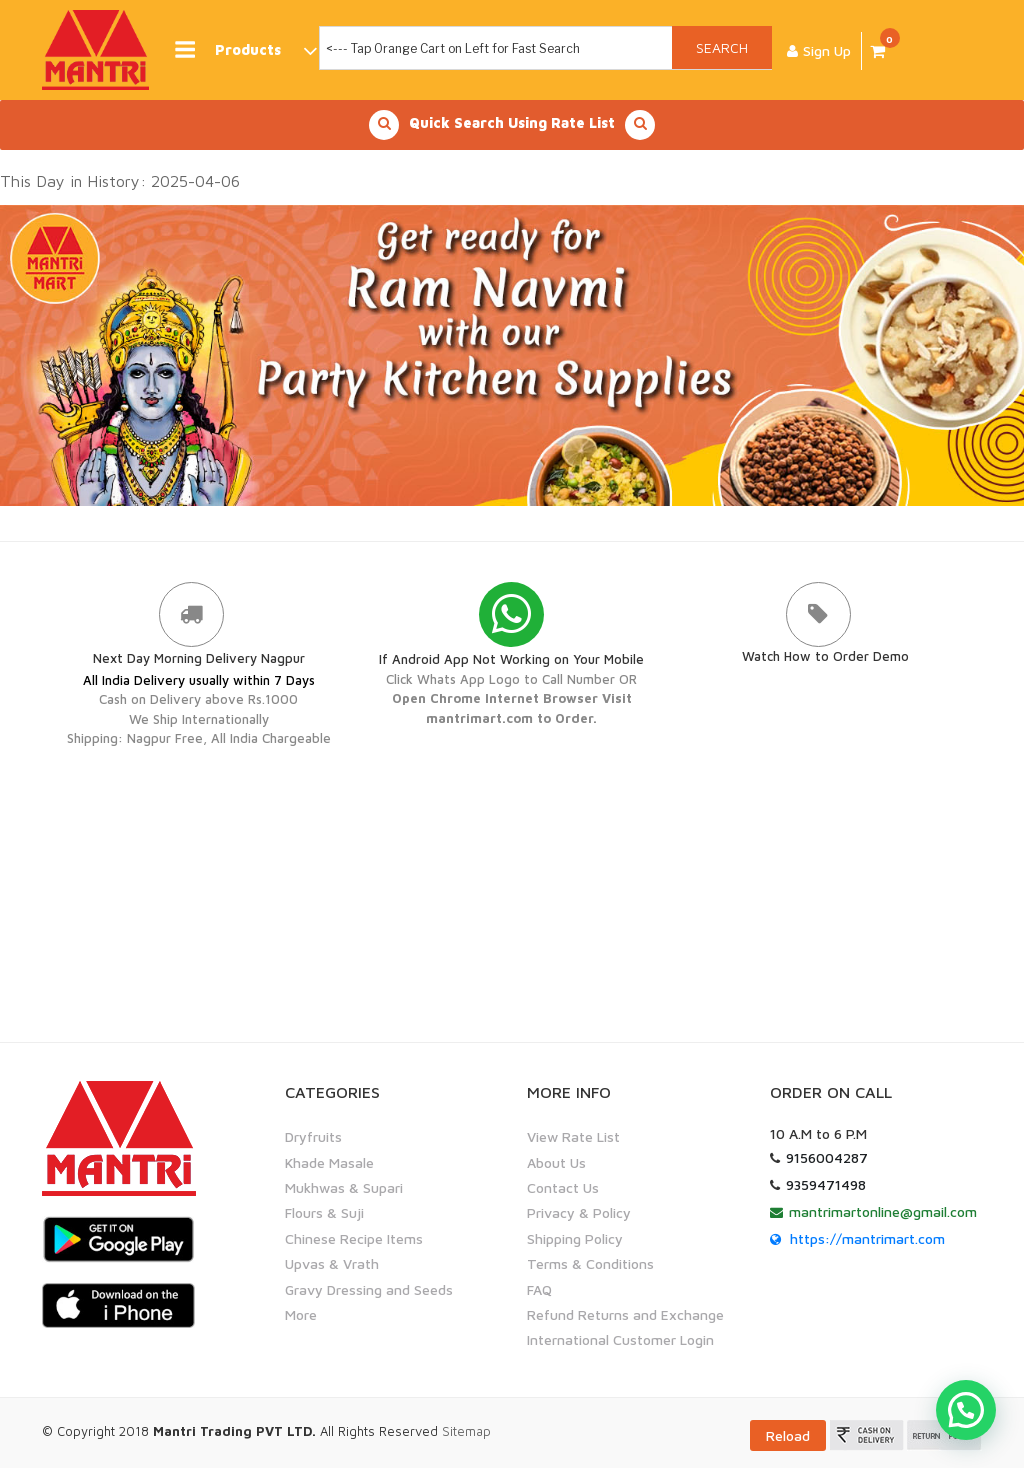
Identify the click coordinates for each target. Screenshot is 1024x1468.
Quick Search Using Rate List (512, 125)
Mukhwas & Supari (344, 1187)
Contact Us (563, 1187)
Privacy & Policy (579, 1212)
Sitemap (466, 1431)
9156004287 (827, 1157)
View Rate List (573, 1136)
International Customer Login (620, 1339)
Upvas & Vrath (332, 1263)
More (301, 1314)
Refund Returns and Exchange (625, 1314)
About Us (556, 1162)
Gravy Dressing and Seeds (369, 1289)
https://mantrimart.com (867, 1238)
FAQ (539, 1289)
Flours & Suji (324, 1212)
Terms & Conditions (590, 1263)
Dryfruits (313, 1136)
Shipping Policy (575, 1238)
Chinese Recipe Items (354, 1238)
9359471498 (826, 1184)
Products (245, 50)
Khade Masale (329, 1162)
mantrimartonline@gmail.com (883, 1211)
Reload (788, 1435)
